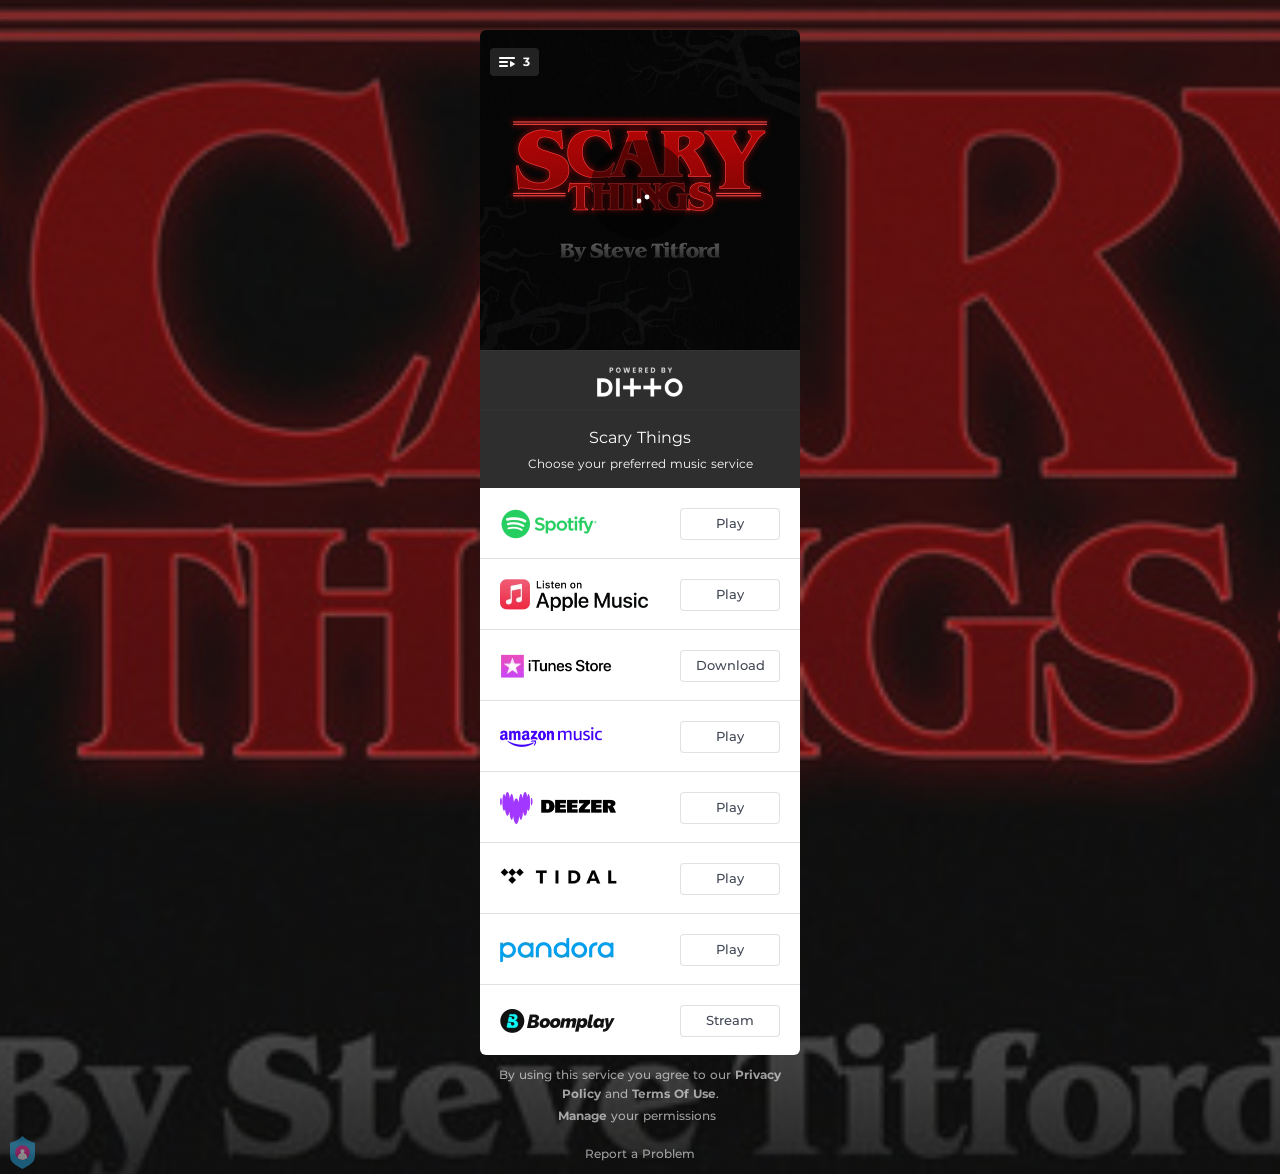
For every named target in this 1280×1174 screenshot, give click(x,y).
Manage (582, 1115)
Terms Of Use (674, 1093)
